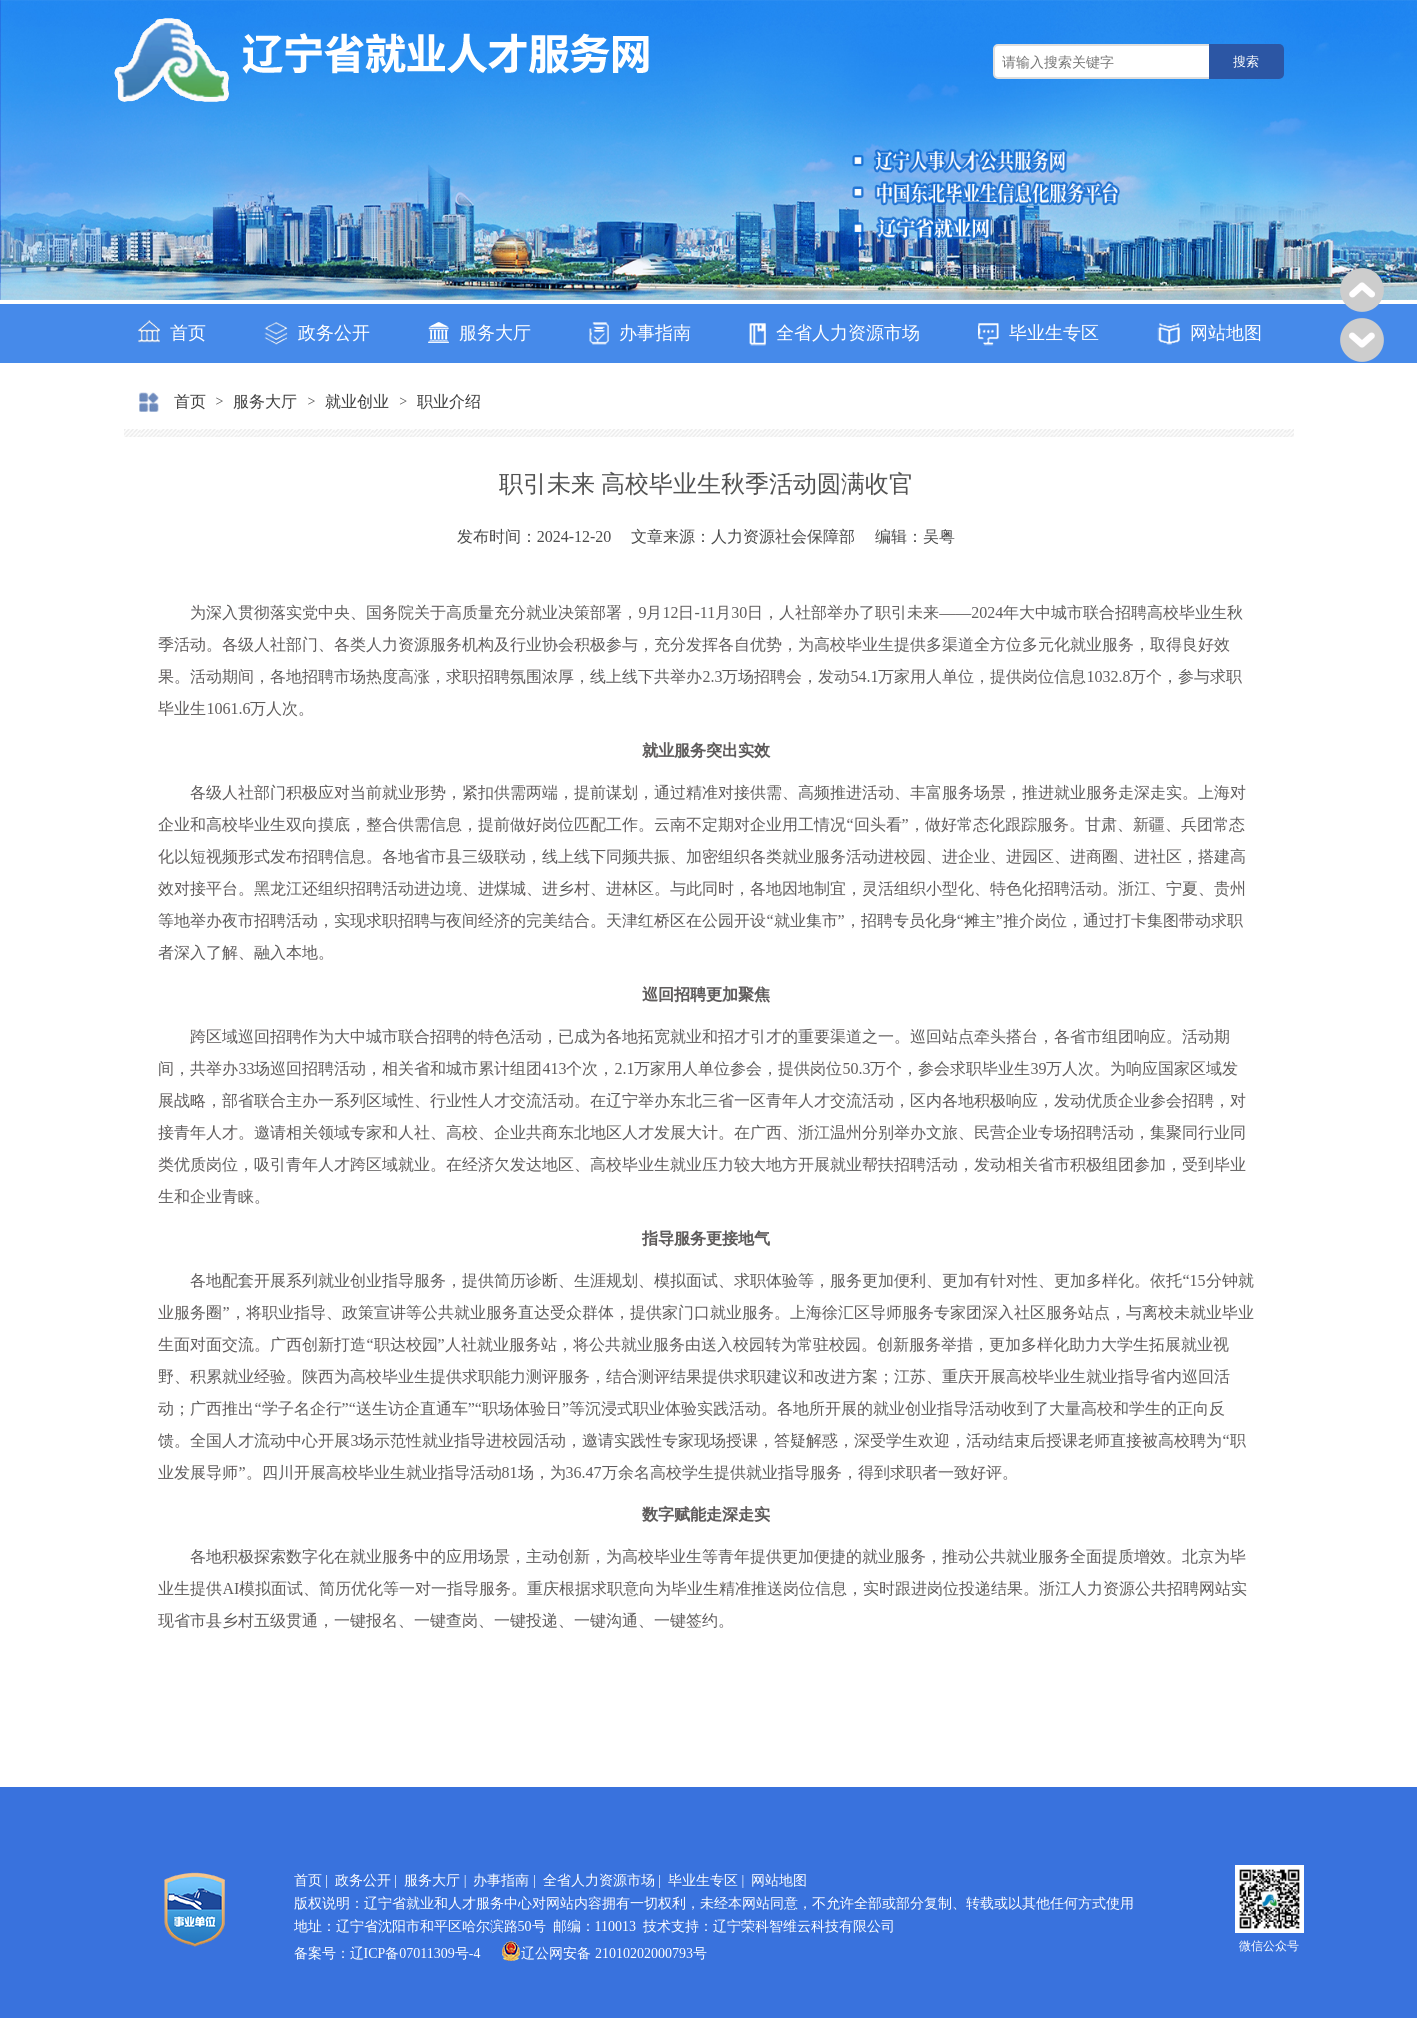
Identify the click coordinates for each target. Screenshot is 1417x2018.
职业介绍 (449, 401)
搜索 (1246, 61)
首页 (172, 331)
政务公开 (317, 333)
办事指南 (640, 333)
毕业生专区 (1038, 334)
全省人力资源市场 (834, 334)
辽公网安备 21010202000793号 (604, 1953)
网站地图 (1209, 334)
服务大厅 (479, 332)
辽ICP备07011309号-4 (415, 1953)
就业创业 (357, 401)
